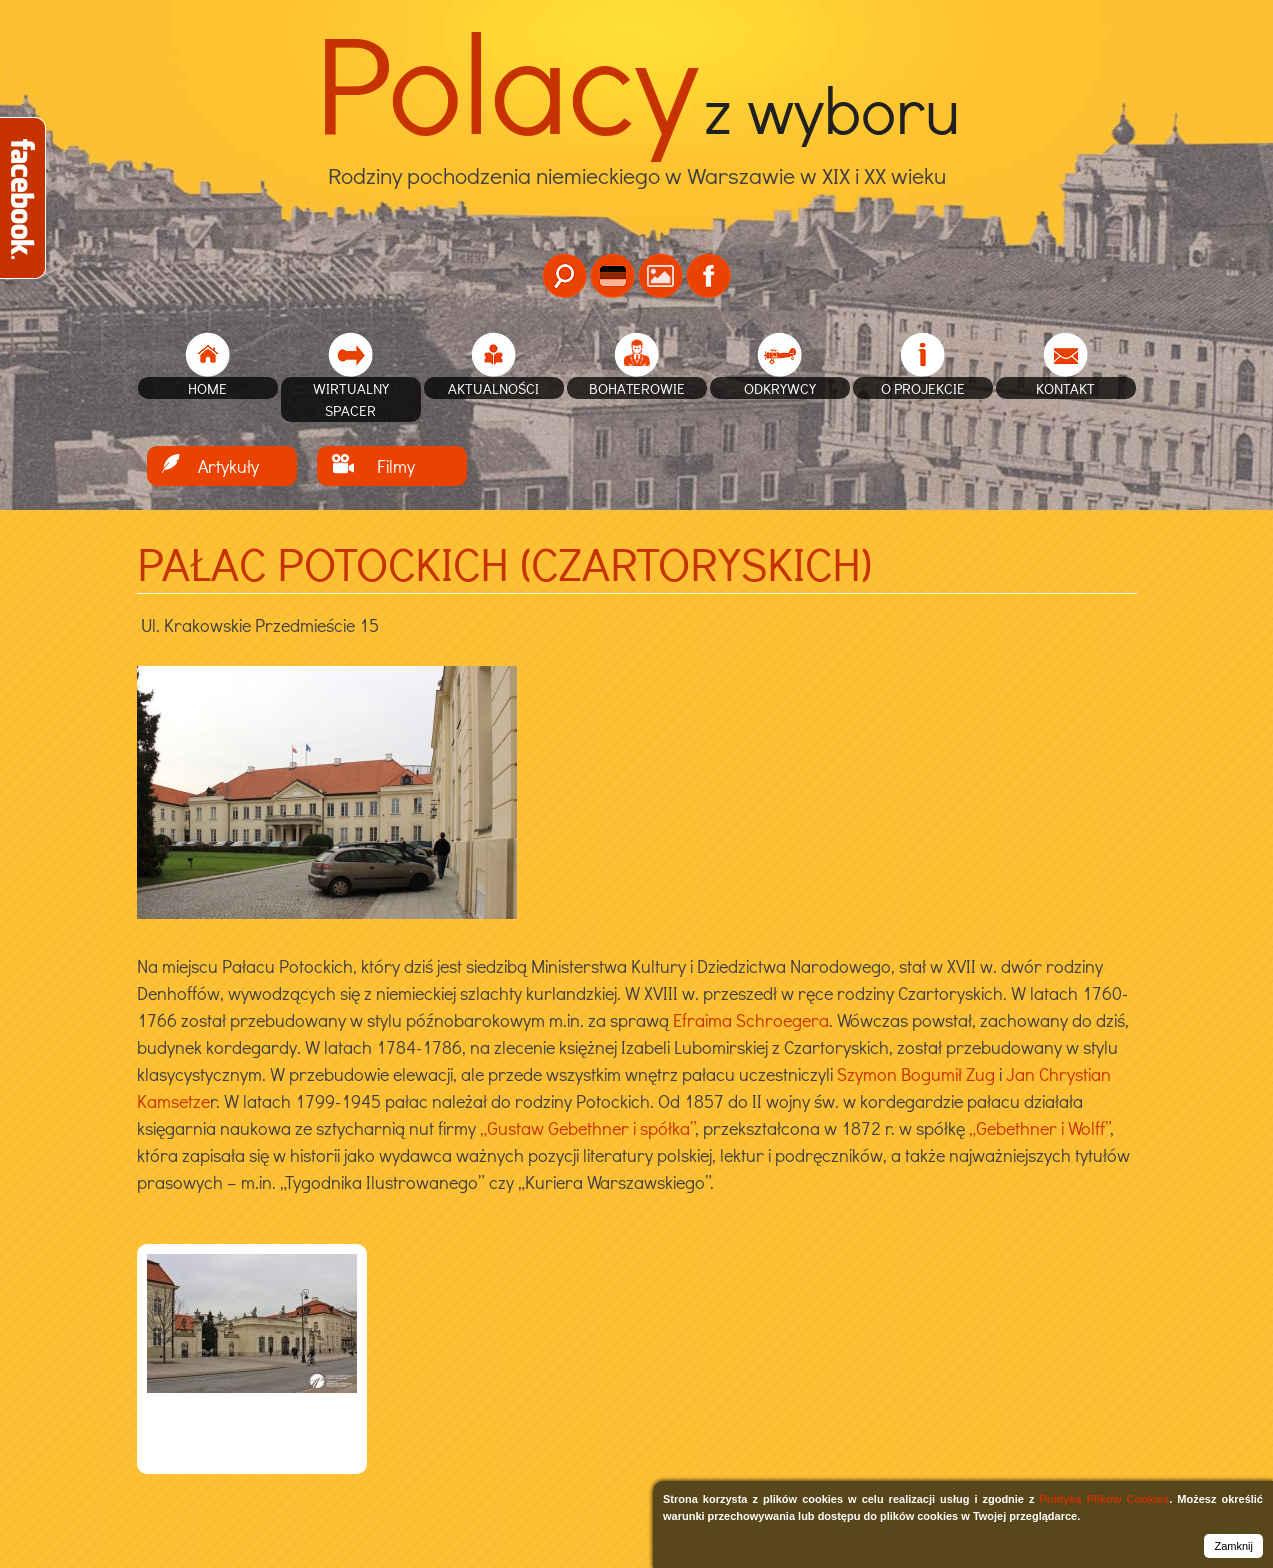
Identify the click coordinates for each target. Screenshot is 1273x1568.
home (207, 388)
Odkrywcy (780, 388)
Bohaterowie (637, 388)
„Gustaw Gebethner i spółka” (588, 1128)
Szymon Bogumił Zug (916, 1074)
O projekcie (923, 388)
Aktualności (493, 388)
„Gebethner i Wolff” (1040, 1128)
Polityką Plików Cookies (1104, 1499)
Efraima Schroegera (751, 1020)
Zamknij (1233, 1546)
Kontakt (1065, 388)
